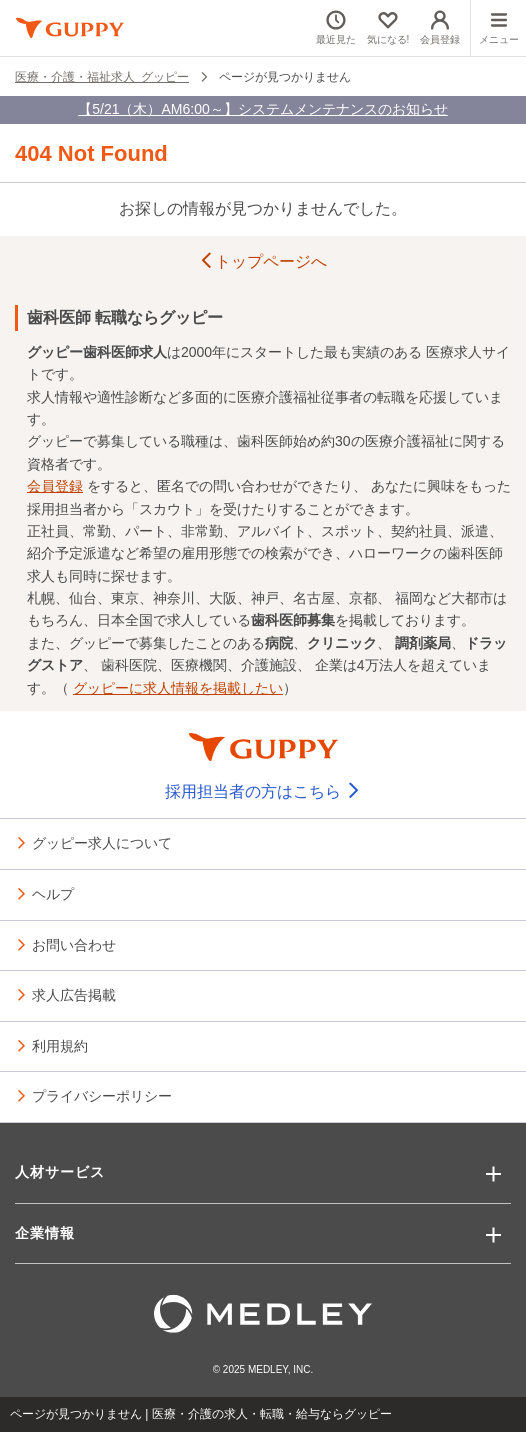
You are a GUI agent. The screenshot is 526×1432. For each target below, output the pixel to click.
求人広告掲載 (74, 994)
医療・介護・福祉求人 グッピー (102, 76)
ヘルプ (53, 893)
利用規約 (60, 1045)
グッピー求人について (102, 842)
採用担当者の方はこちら (263, 791)
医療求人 (454, 352)
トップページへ (263, 261)
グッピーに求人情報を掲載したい (178, 688)
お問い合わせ (74, 944)
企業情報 (45, 1233)
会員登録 (55, 486)
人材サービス (60, 1172)
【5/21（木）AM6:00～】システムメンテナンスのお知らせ (263, 109)
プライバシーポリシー (102, 1095)
